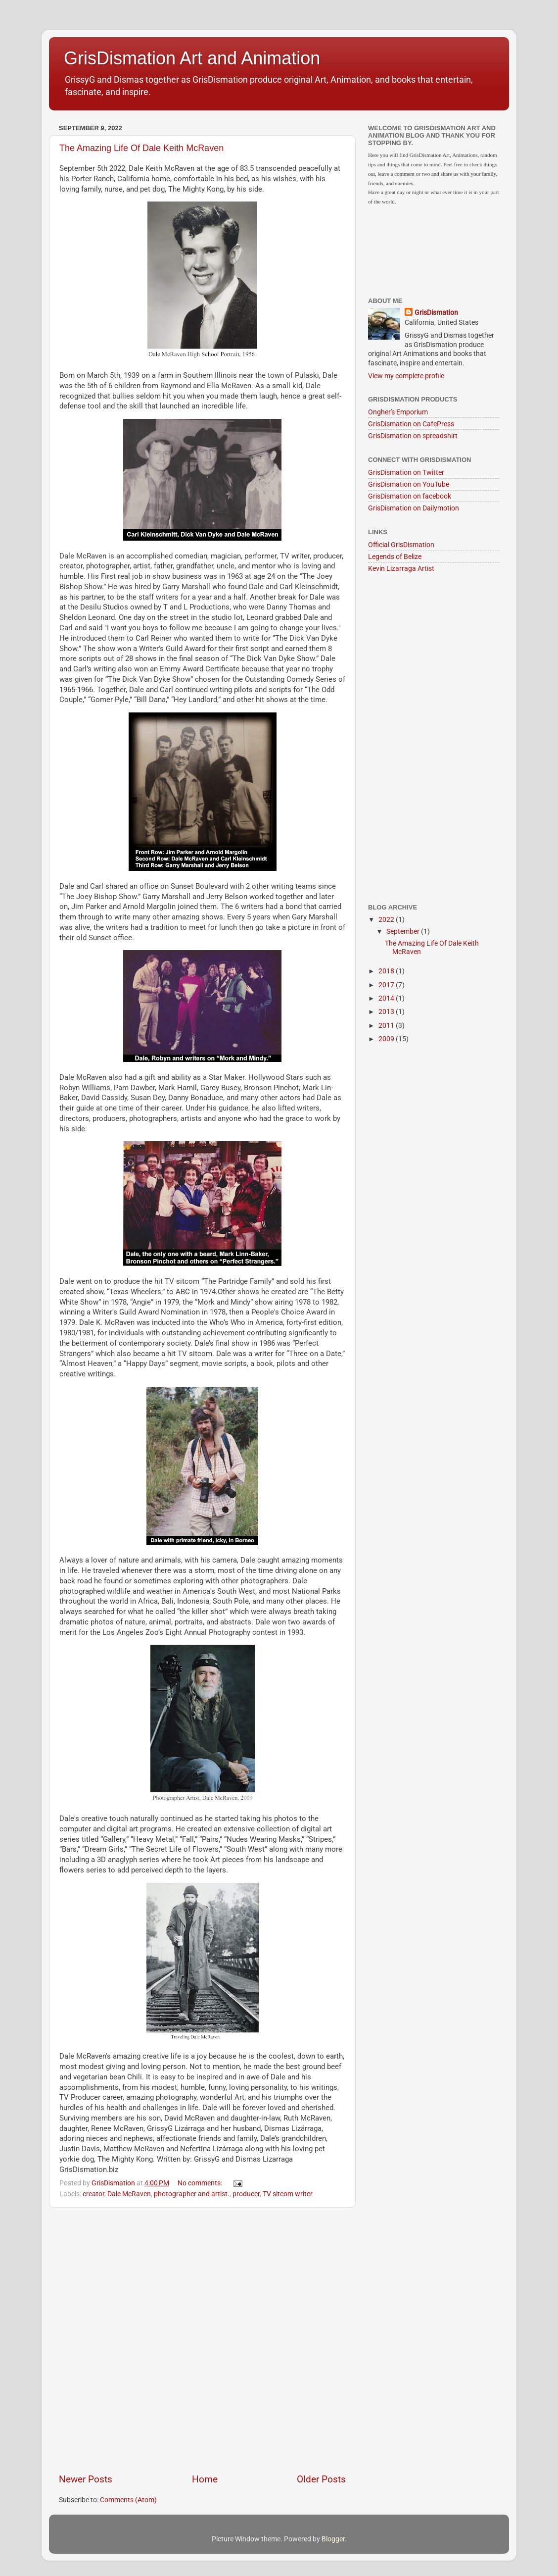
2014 (387, 998)
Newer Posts (85, 2479)
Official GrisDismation (401, 545)
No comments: (201, 2183)
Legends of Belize (394, 556)
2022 (387, 919)
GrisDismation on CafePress (411, 424)
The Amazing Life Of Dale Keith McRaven (141, 148)
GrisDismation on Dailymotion (413, 508)
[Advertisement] (161, 2340)
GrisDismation (436, 312)
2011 (387, 1025)
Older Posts (321, 2479)
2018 (387, 971)
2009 (387, 1039)
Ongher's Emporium (398, 412)
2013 (387, 1011)
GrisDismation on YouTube (408, 484)
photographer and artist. (192, 2194)
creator (93, 2194)
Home (205, 2479)
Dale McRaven (129, 2194)
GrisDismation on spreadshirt (413, 436)
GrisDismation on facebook (409, 496)
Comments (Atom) (128, 2500)
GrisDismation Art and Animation (192, 58)
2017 (387, 985)
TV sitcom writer (288, 2194)
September (403, 931)
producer (246, 2194)
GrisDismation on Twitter (406, 472)
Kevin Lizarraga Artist (401, 568)
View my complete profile (406, 376)
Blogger (333, 2539)
